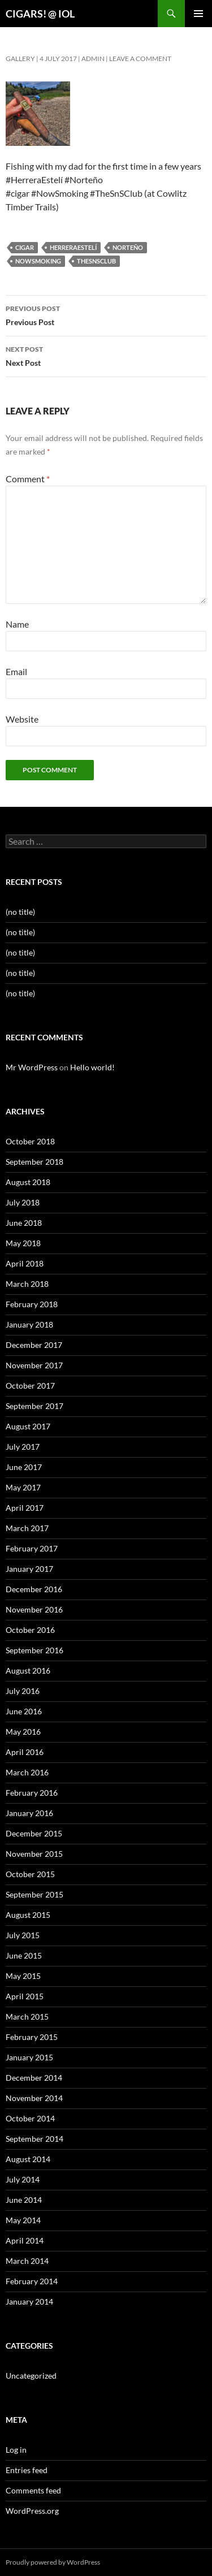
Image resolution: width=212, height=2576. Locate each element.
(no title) (20, 912)
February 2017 (32, 1548)
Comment (28, 478)
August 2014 (28, 2159)
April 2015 (25, 1996)
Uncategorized (31, 2375)
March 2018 (27, 1284)
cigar (24, 247)
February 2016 (32, 1792)
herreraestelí (73, 247)
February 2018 (32, 1304)
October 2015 (30, 1874)
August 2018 (28, 1182)
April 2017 (25, 1507)
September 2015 (34, 1894)
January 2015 (29, 2057)
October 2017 (30, 1385)
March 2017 (27, 1528)
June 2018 (24, 1223)
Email (16, 671)
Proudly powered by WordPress (53, 2562)
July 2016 (23, 1691)
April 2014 (25, 2240)
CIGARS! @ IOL (40, 13)
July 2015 (23, 1935)
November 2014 (34, 2098)
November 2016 (34, 1609)
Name (17, 624)
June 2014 (24, 2200)
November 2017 (34, 1365)
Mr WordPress (32, 1067)
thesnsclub (96, 261)
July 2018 (23, 1202)
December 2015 (34, 1833)
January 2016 (29, 1813)
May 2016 (23, 1731)
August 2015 (28, 1915)
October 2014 (30, 2118)
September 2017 (34, 1406)
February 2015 (32, 2037)
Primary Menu (198, 13)
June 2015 (24, 1955)
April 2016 (25, 1752)
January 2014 (29, 2301)
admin (93, 58)
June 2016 (24, 1711)
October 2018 (30, 1141)
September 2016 (34, 1650)
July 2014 (23, 2179)
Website (22, 719)
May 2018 (23, 1243)
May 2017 (23, 1487)
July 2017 (23, 1446)
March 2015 (27, 2016)
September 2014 (34, 2138)
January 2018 (29, 1324)
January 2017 (29, 1569)
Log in (16, 2449)
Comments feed (33, 2490)
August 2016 (28, 1670)
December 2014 (34, 2077)
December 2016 (34, 1589)
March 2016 (27, 1772)
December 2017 (34, 1345)
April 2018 (25, 1263)
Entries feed (26, 2470)
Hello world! (92, 1067)
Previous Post (106, 314)
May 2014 (23, 2220)
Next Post (106, 355)
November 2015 (34, 1853)
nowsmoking (38, 261)
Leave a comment (140, 58)
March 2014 (27, 2261)
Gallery (20, 58)
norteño (128, 247)
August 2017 (28, 1426)
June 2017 (24, 1467)
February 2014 (32, 2281)
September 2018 (34, 1161)
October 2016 (30, 1630)
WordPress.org (32, 2511)
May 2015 (23, 1976)
